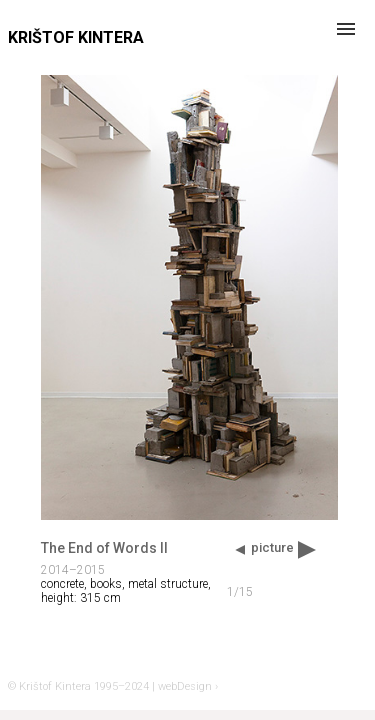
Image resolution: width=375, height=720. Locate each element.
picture (272, 547)
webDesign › (188, 686)
